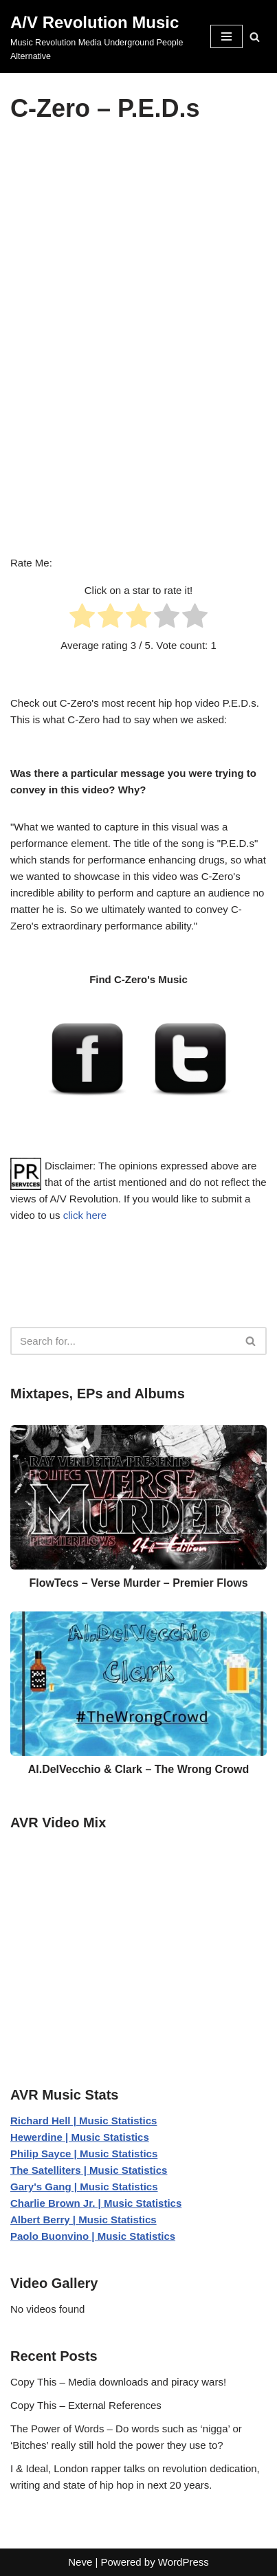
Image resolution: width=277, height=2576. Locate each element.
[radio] (82, 618)
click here (85, 1215)
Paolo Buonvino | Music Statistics (92, 2236)
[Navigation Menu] (226, 36)
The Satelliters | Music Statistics (88, 2170)
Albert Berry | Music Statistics (83, 2219)
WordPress (183, 2562)
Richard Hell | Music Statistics (83, 2120)
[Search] (255, 37)
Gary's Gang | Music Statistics (84, 2186)
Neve (80, 2562)
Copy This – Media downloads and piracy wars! (118, 2382)
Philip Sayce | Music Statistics (83, 2153)
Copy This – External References (86, 2405)
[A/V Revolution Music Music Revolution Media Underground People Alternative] (100, 36)
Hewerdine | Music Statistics (79, 2137)
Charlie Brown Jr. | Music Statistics (95, 2203)
